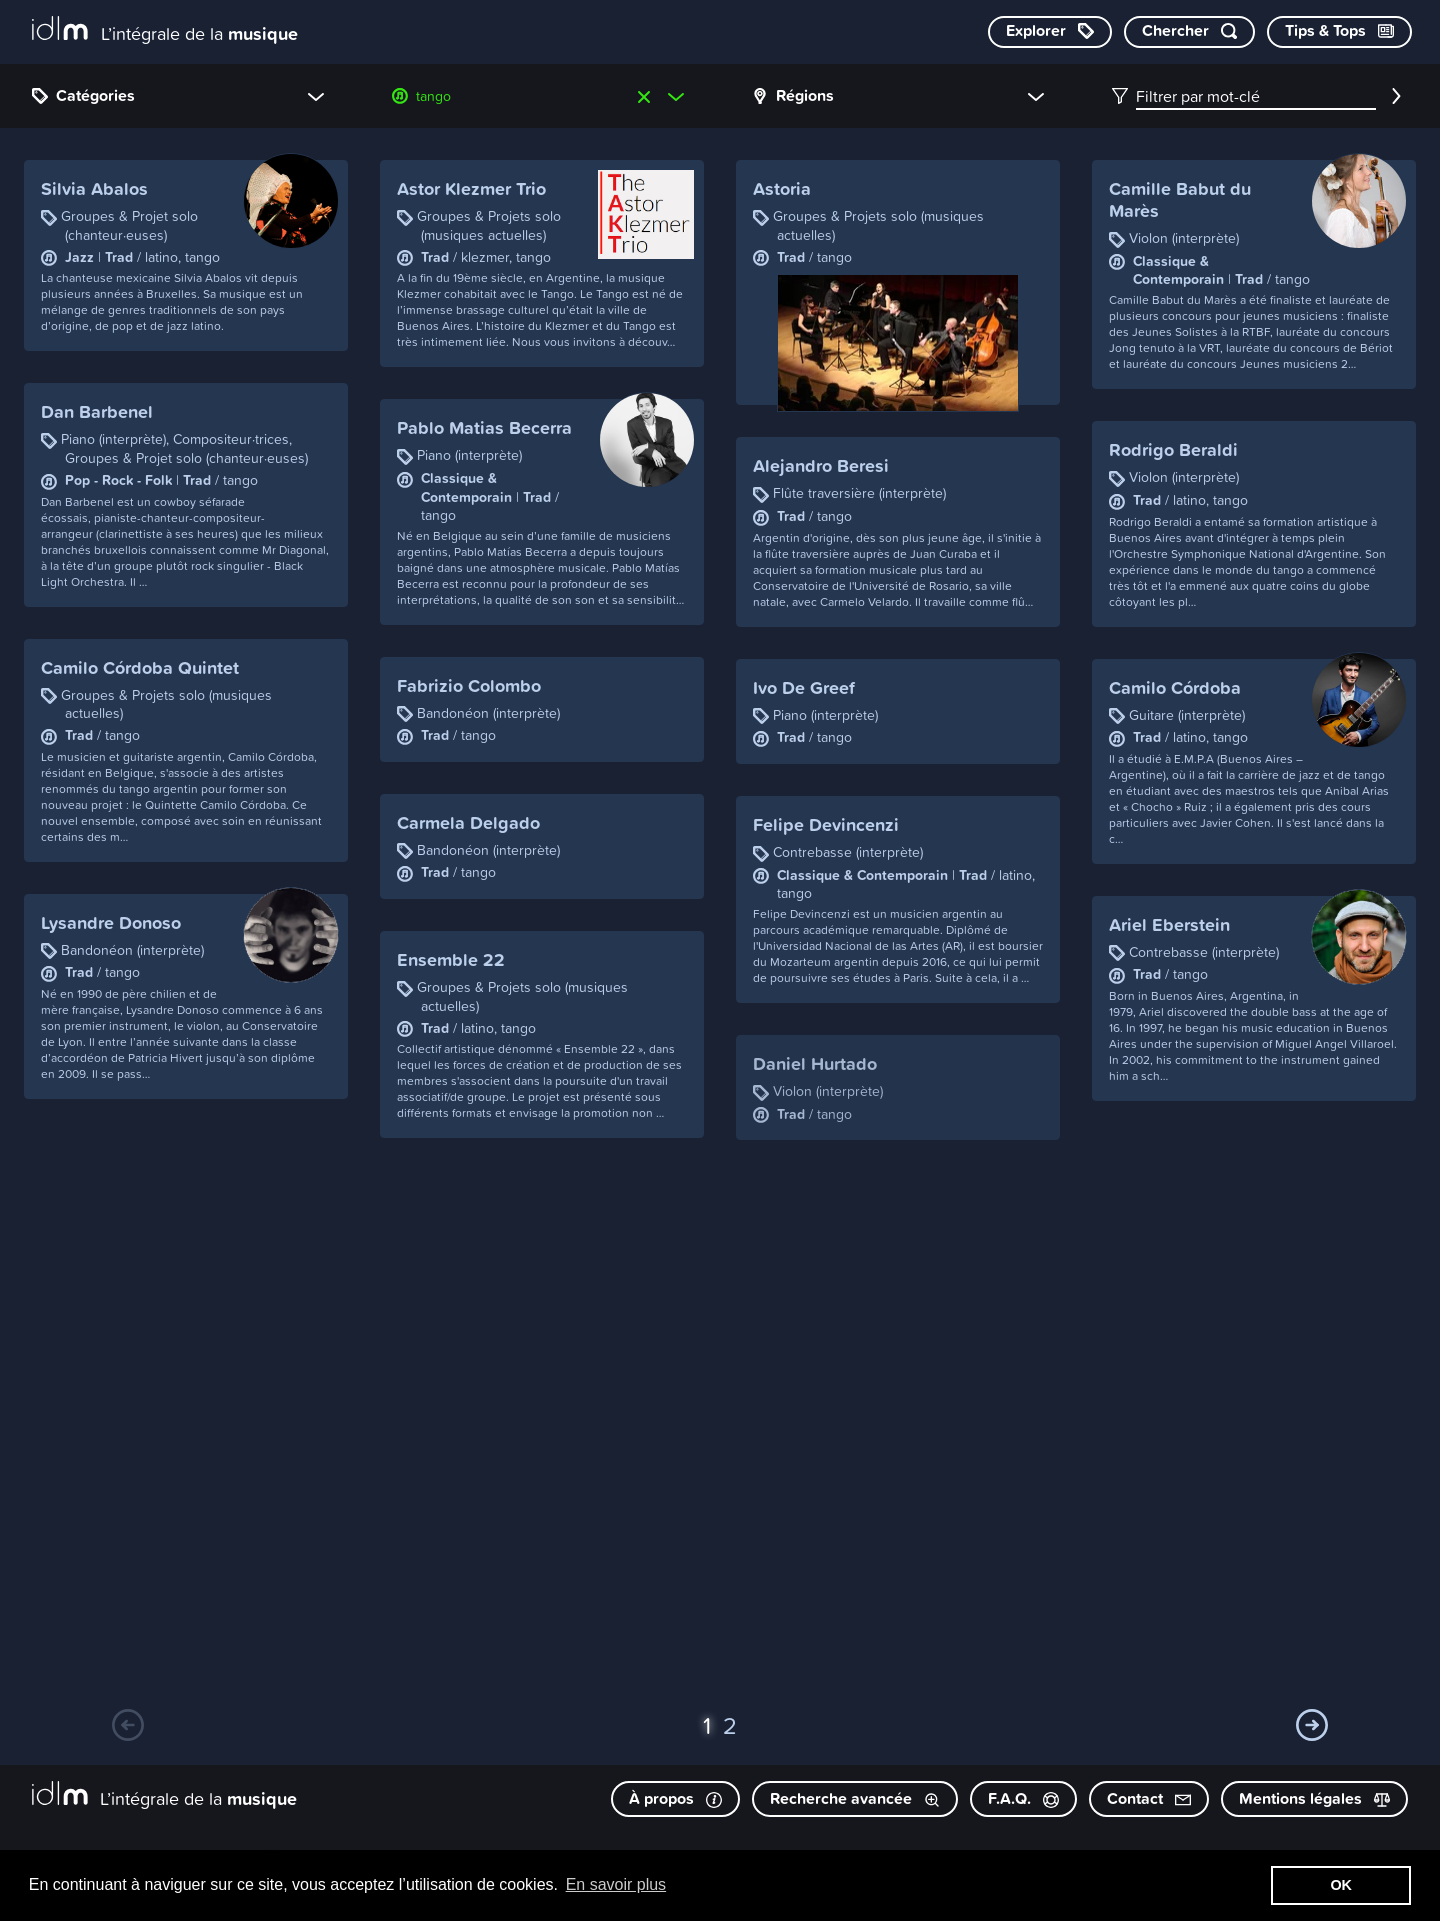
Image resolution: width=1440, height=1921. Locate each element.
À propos (675, 1798)
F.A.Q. (1023, 1798)
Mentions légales (1314, 1798)
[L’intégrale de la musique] (165, 30)
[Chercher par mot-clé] (1189, 32)
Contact (1149, 1798)
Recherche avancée (855, 1798)
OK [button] (1341, 1885)
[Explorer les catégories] (1050, 32)
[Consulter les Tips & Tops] (1339, 32)
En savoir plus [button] (616, 1884)
